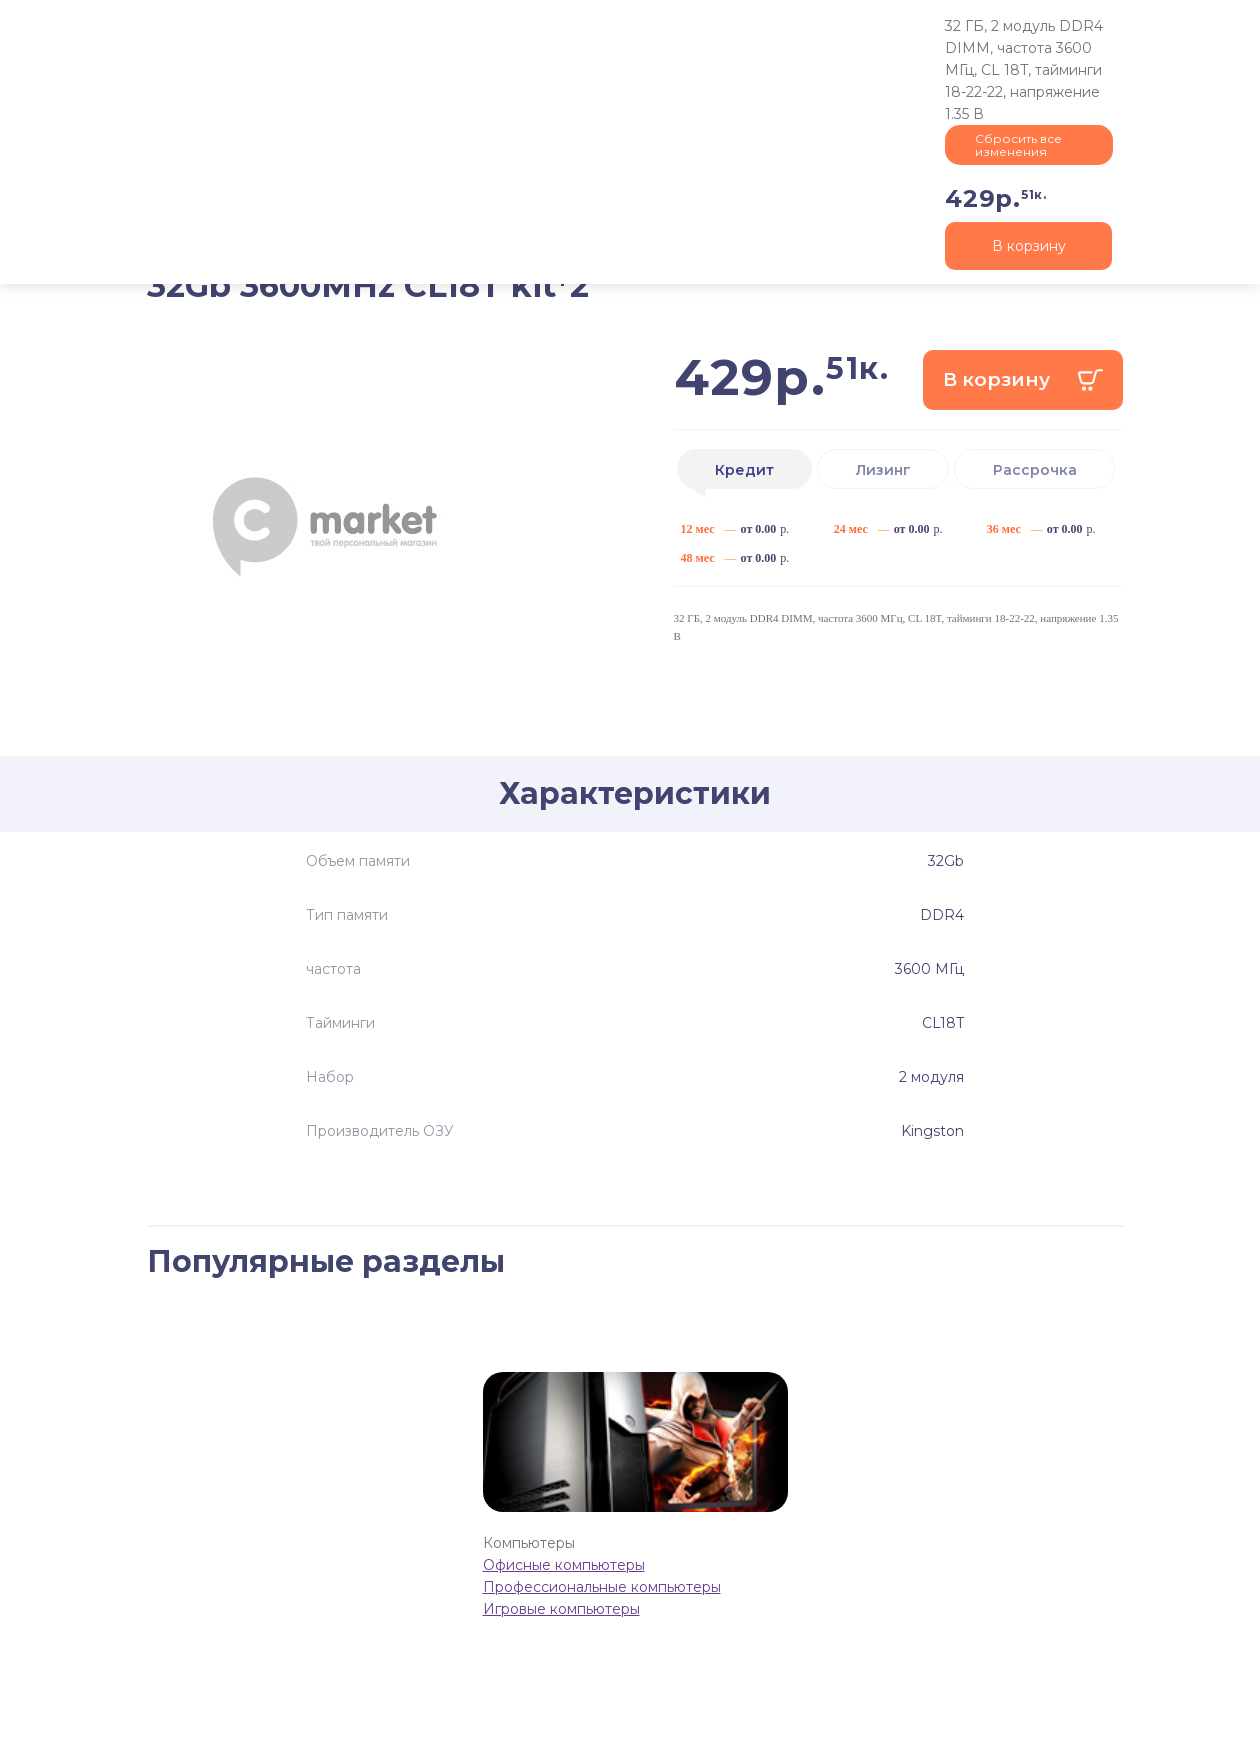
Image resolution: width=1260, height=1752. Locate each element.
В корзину (996, 379)
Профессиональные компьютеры (602, 1587)
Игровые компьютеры (561, 1609)
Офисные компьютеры (564, 1565)
